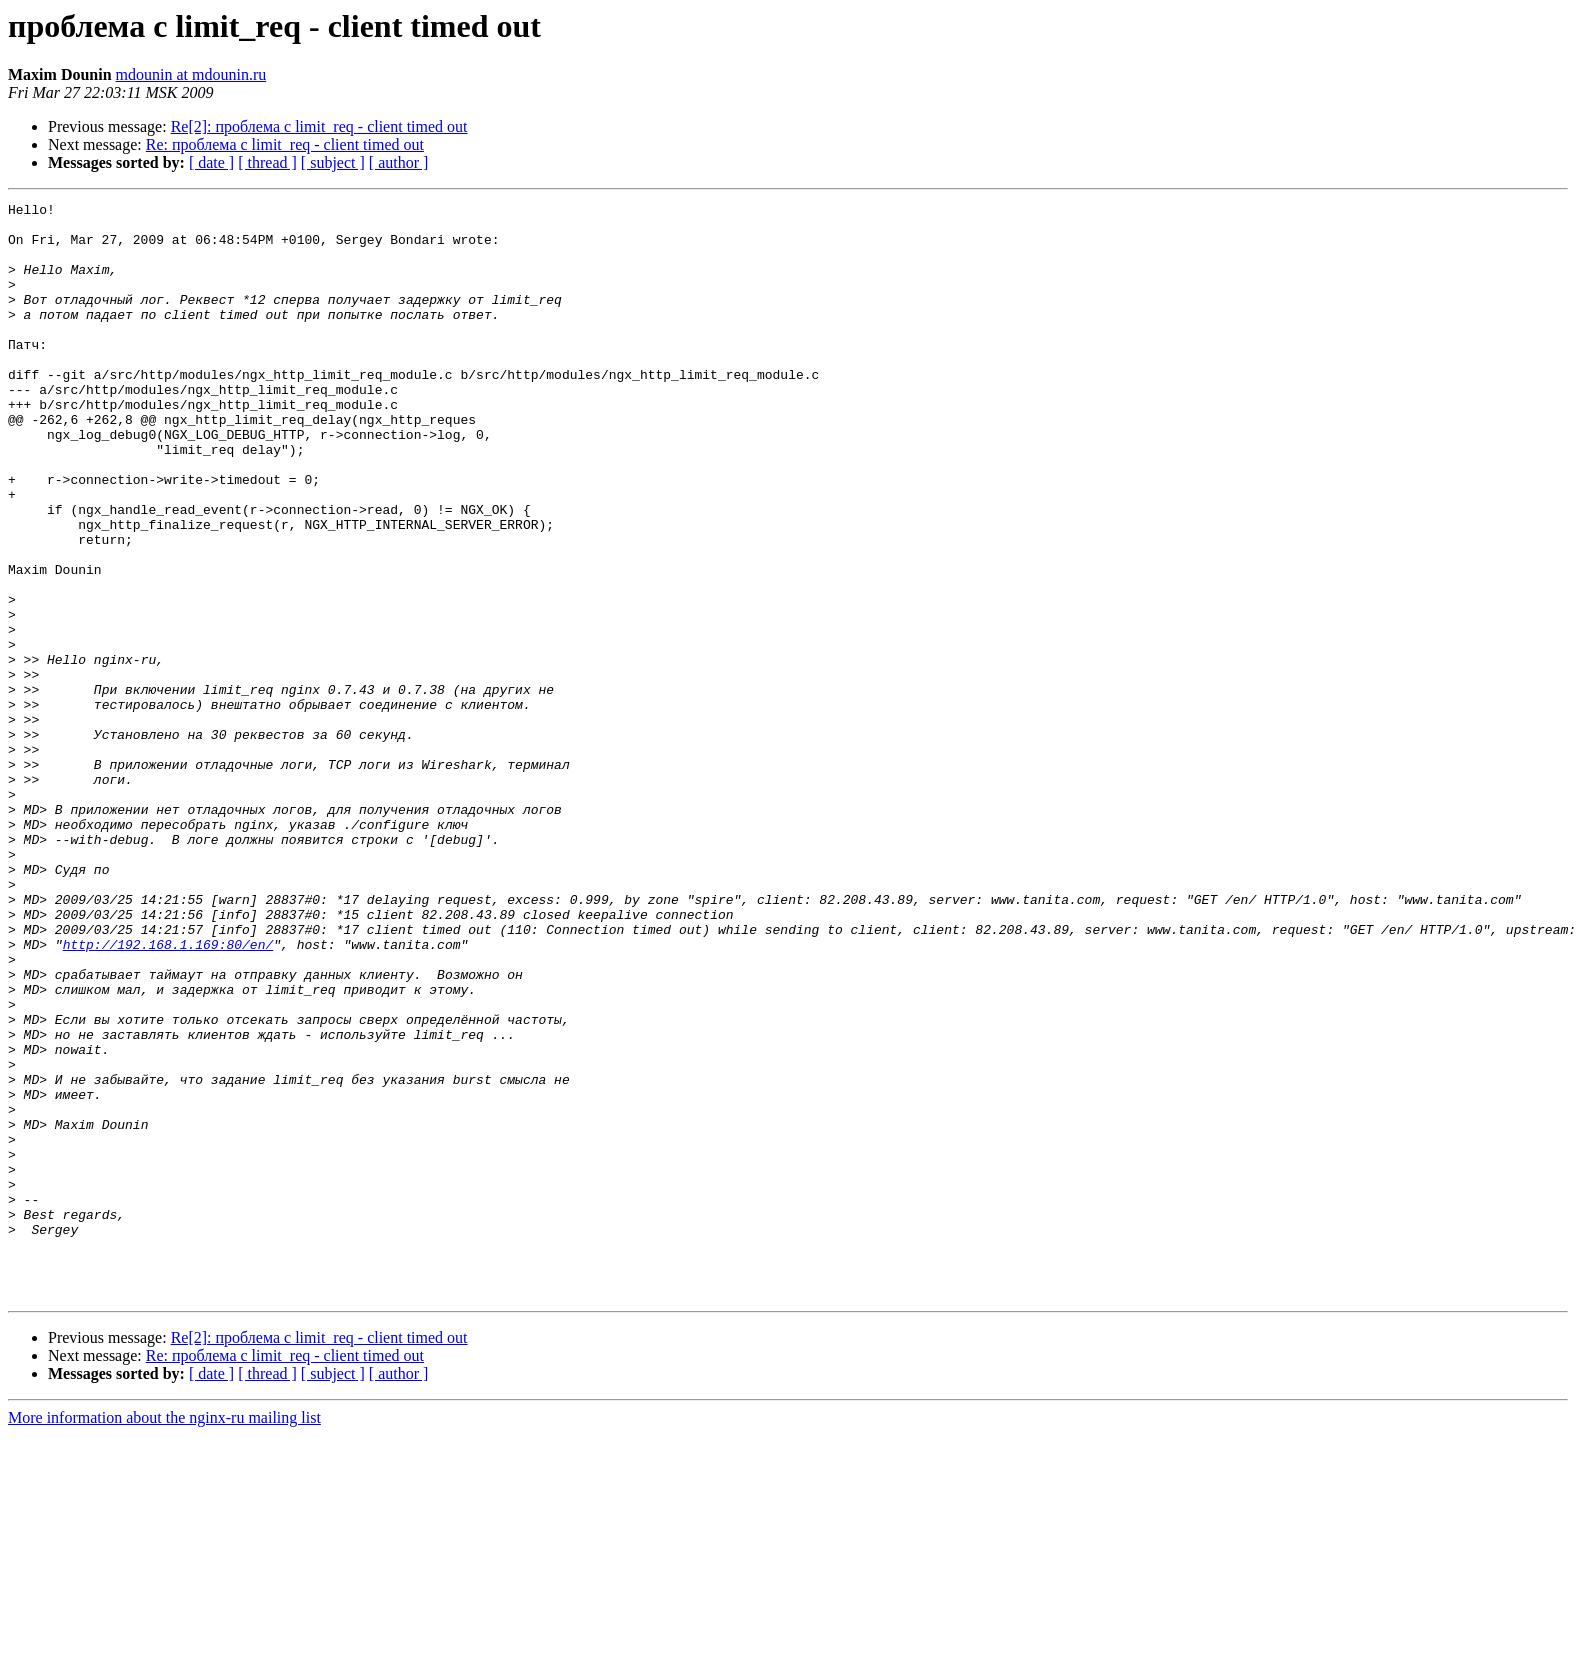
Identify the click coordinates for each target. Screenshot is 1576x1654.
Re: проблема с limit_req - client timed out (285, 144)
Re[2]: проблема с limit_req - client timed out (319, 126)
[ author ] (399, 162)
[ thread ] (267, 162)
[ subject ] (333, 162)
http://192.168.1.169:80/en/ (168, 1094)
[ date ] (211, 162)
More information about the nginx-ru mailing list (164, 1636)
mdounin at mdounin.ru (191, 74)
